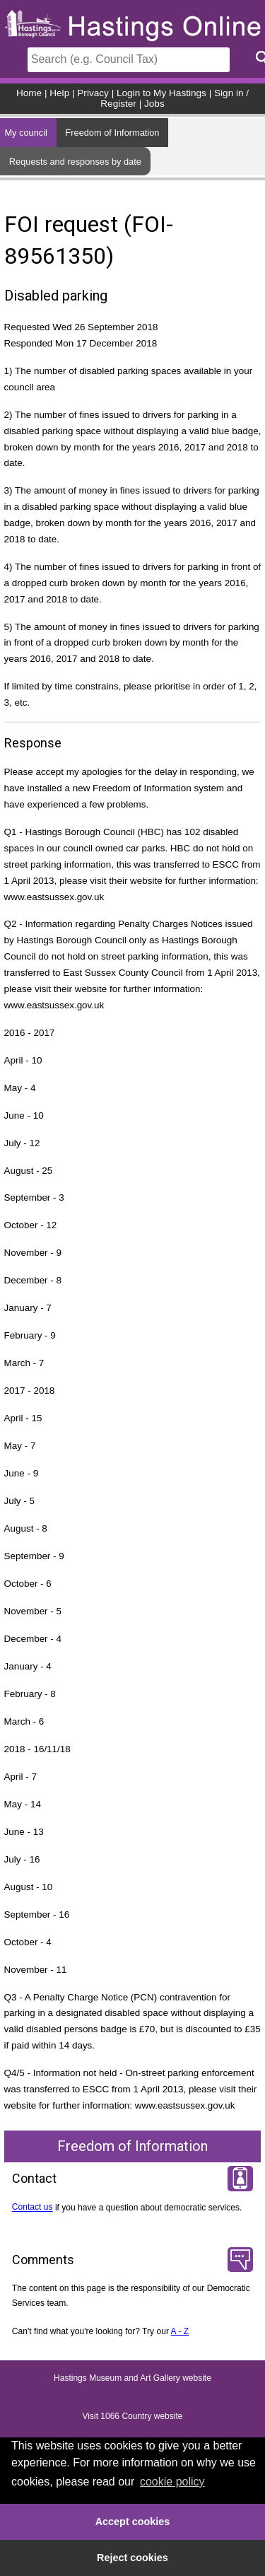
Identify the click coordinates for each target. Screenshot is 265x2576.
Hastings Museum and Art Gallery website (132, 2379)
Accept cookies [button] (132, 2521)
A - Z (180, 2331)
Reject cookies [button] (132, 2557)
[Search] (129, 59)
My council (25, 132)
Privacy (93, 93)
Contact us (32, 2208)
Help (59, 93)
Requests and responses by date (75, 161)
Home (29, 93)
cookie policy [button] (172, 2482)
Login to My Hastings (161, 93)
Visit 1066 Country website (133, 2417)
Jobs (154, 103)
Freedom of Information (112, 132)
